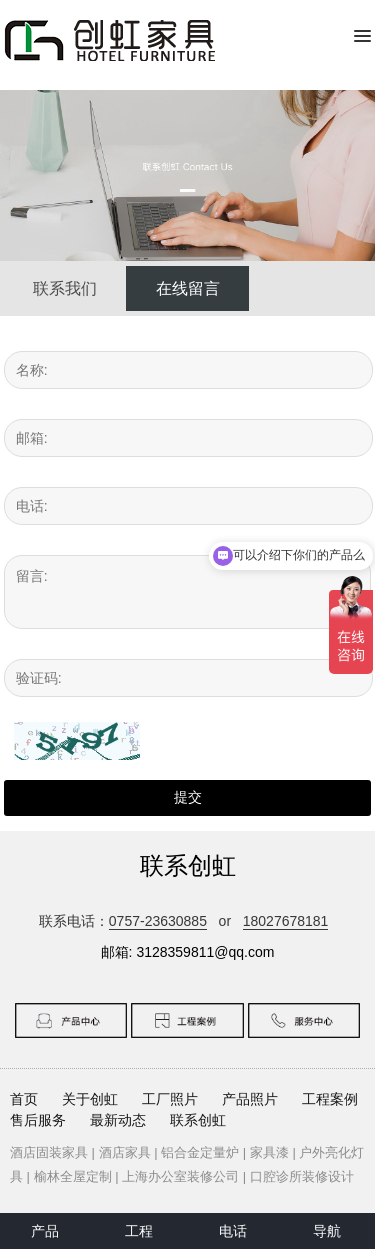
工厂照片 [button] (170, 1099)
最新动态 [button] (118, 1120)
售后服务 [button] (38, 1120)
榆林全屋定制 (73, 1176)
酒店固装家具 (49, 1152)
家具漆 (269, 1152)
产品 (45, 1231)
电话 (233, 1231)
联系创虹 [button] (198, 1120)
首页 (24, 1099)
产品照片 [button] (250, 1099)
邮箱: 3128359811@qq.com (188, 952)
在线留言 (188, 288)
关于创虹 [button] (90, 1099)
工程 (139, 1231)
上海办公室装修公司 (180, 1176)
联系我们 (65, 288)
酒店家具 (125, 1152)
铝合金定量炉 (200, 1152)
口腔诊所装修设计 (302, 1176)
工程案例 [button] (330, 1099)
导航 (327, 1231)
